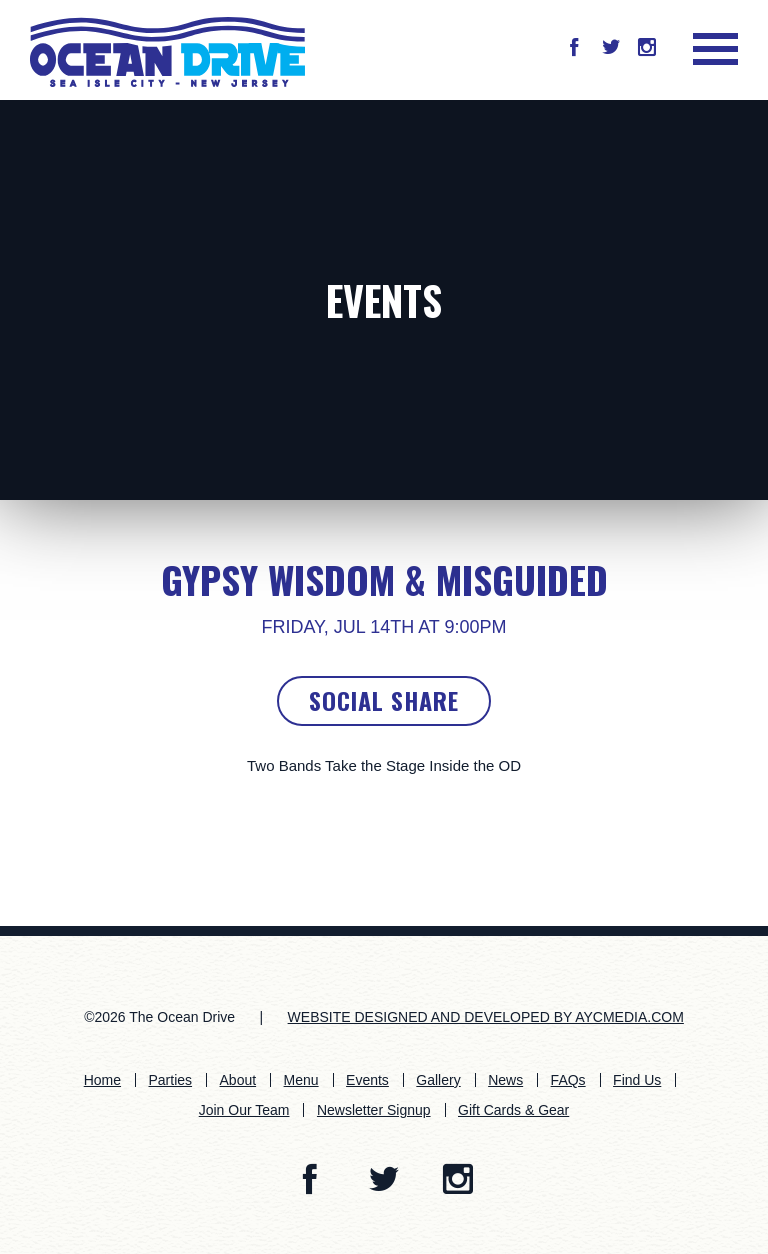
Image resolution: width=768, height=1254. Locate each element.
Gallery (438, 1080)
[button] (574, 49)
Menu (301, 1080)
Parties (171, 1080)
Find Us (637, 1080)
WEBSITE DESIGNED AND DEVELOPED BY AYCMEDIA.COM (486, 1017)
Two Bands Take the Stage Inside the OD (384, 765)
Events (384, 300)
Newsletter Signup (374, 1110)
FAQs (568, 1080)
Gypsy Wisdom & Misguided (384, 579)
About (238, 1080)
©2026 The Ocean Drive (159, 1017)
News (505, 1080)
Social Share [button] (384, 700)
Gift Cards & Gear (513, 1110)
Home (102, 1080)
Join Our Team (244, 1110)
